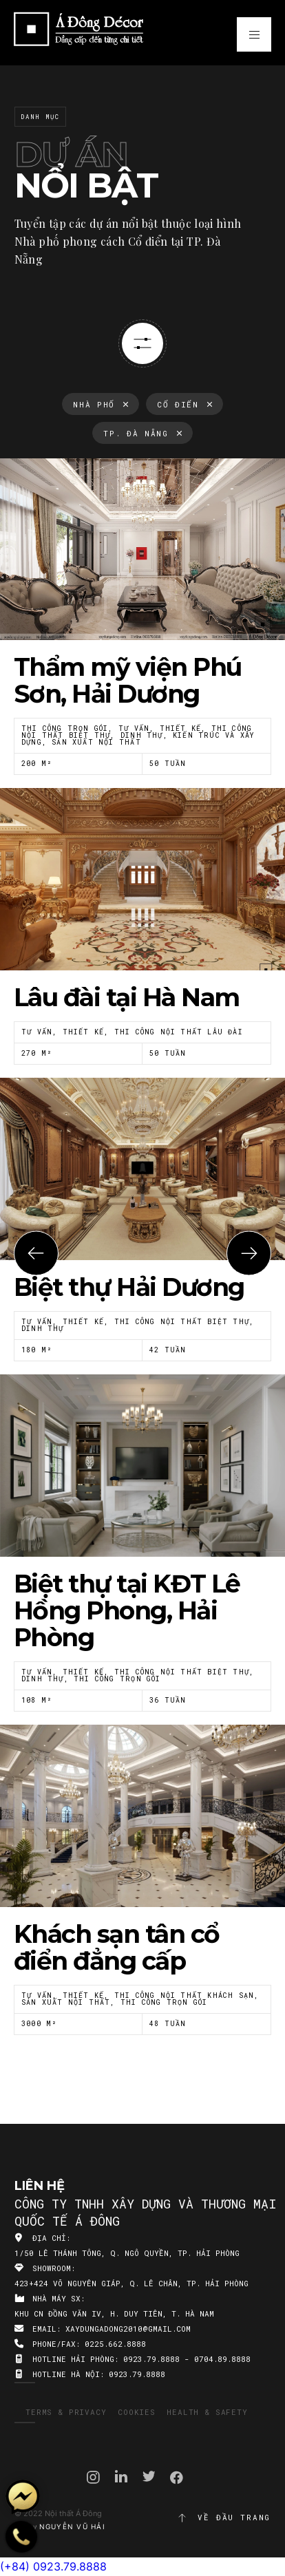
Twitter (149, 2476)
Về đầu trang (224, 2517)
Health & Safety (207, 2412)
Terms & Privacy (65, 2412)
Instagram (93, 2477)
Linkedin (121, 2476)
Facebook (176, 2477)
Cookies (137, 2412)
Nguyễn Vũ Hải (72, 2526)
